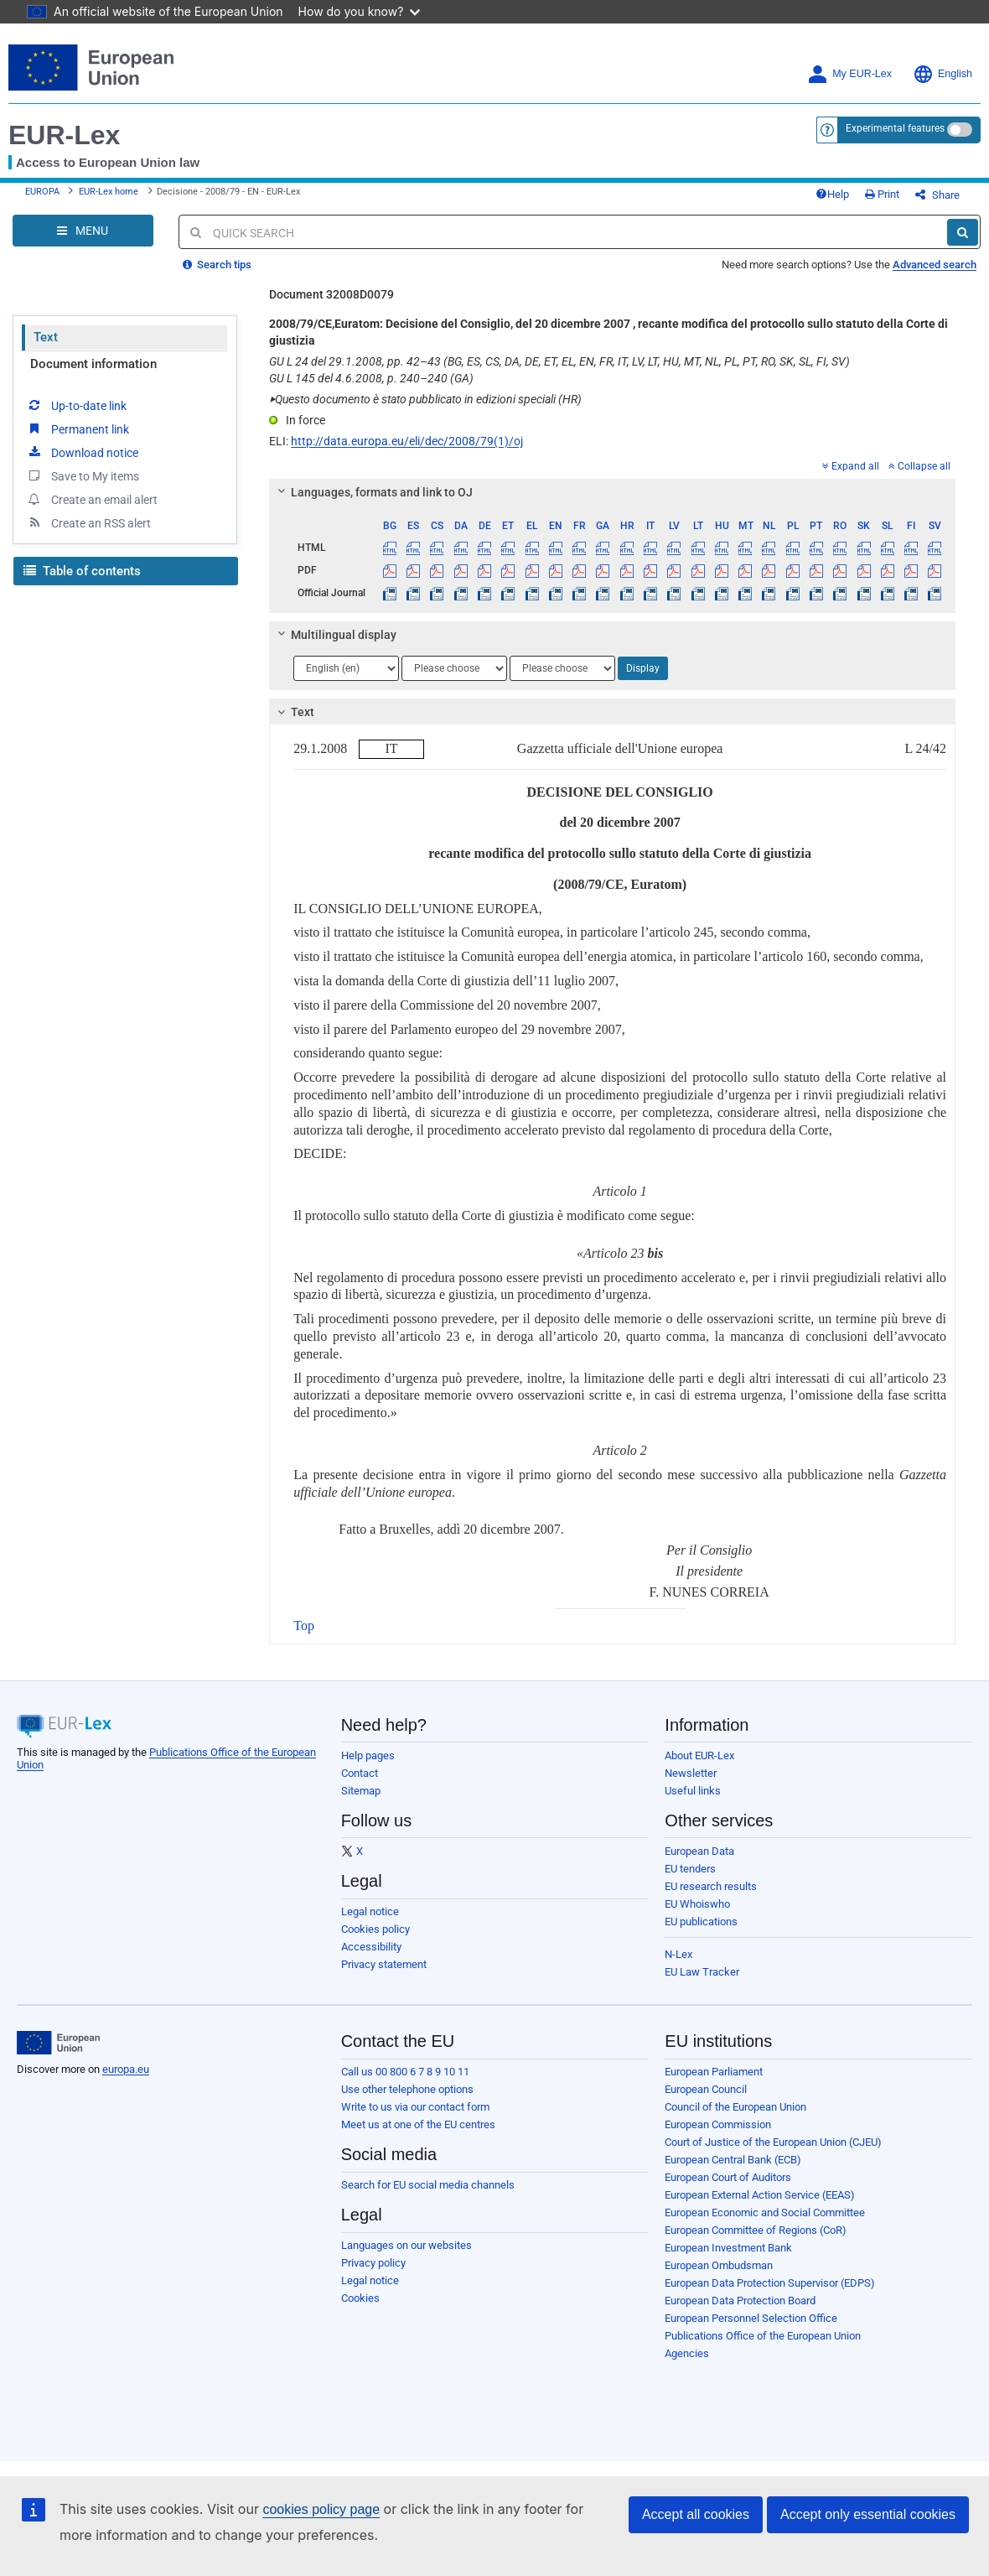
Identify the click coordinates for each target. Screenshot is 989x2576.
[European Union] (58, 2042)
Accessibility (371, 1946)
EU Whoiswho (697, 1904)
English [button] (942, 74)
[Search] (962, 232)
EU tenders (690, 1868)
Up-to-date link (76, 405)
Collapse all (919, 466)
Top (303, 1625)
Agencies (687, 2353)
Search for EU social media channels (428, 2185)
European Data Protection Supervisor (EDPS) (770, 2283)
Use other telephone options (407, 2089)
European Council (706, 2089)
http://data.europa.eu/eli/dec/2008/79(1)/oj (407, 441)
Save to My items (82, 475)
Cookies (360, 2298)
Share (937, 195)
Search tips (217, 264)
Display (643, 668)
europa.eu (125, 2069)
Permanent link (77, 428)
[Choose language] (346, 668)
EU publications (701, 1921)
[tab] (612, 492)
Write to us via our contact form (415, 2107)
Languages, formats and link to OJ (373, 492)
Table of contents (82, 571)
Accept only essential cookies (867, 2514)
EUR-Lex (64, 135)
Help (832, 194)
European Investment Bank (728, 2247)
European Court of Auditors (728, 2177)
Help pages (368, 1755)
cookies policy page (321, 2509)
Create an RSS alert (88, 522)
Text (46, 337)
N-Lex (678, 1954)
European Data (699, 1851)
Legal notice (370, 1911)
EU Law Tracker (702, 1972)
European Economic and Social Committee (765, 2212)
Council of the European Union (735, 2107)
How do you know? (359, 11)
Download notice (82, 452)
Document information (93, 363)
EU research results (711, 1886)
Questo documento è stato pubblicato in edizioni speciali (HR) (425, 399)
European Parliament (714, 2071)
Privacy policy (373, 2263)
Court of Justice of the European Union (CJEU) (773, 2142)
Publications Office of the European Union (763, 2335)
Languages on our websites (406, 2245)
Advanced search (934, 264)
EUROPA (42, 191)
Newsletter (691, 1773)
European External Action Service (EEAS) (760, 2195)
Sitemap (361, 1790)
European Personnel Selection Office (751, 2318)
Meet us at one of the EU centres (418, 2124)
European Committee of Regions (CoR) (756, 2230)
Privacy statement (384, 1964)
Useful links (693, 1790)
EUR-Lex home (108, 191)
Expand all (850, 466)
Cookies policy (375, 1929)
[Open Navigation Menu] (83, 231)
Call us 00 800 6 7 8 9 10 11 (405, 2071)
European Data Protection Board (740, 2300)
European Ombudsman (719, 2265)
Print (882, 194)
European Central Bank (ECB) (733, 2159)
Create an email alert (92, 499)
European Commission (718, 2124)
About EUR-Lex (699, 1755)
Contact (359, 1773)
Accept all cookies (695, 2514)
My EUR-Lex (849, 74)
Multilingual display (334, 634)
